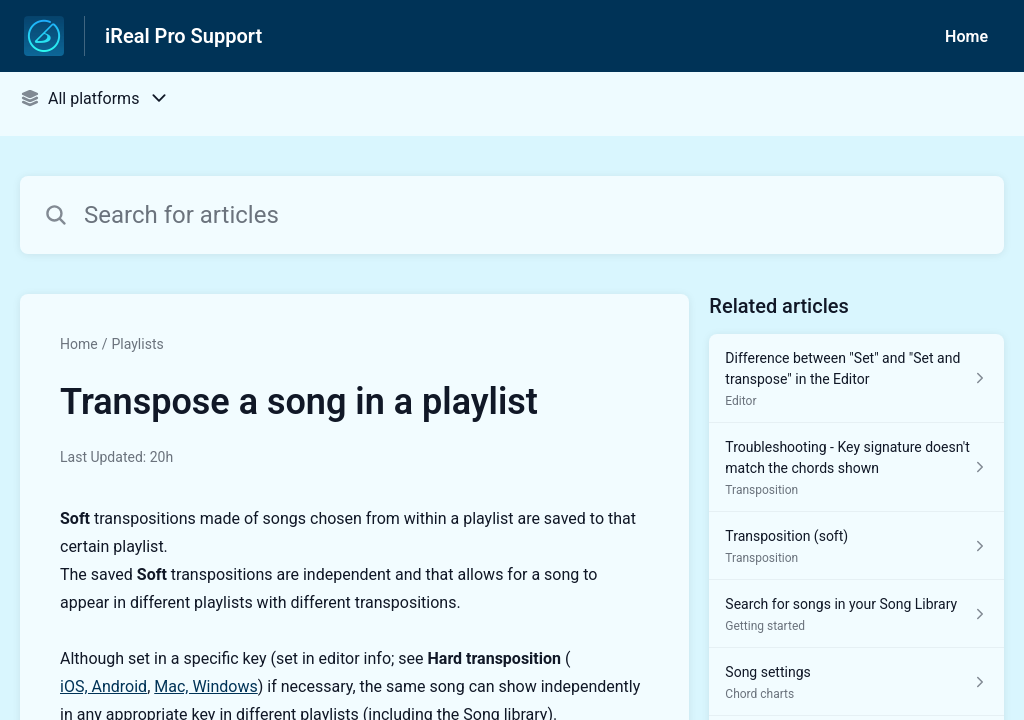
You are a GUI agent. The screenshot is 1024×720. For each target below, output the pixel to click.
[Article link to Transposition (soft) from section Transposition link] (856, 546)
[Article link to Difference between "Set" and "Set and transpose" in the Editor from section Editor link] (856, 378)
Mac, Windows (206, 686)
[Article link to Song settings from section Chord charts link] (856, 682)
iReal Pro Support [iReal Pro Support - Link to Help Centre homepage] (183, 36)
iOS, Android (103, 686)
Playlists (137, 344)
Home (966, 36)
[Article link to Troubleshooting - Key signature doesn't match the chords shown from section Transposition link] (856, 467)
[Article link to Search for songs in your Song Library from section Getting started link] (856, 614)
